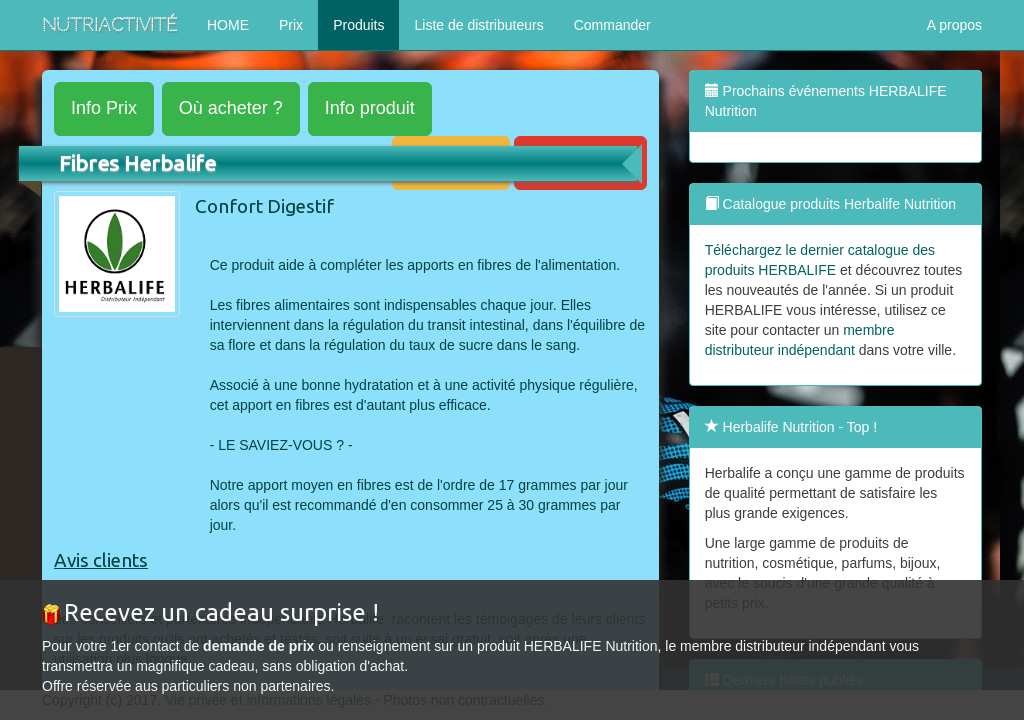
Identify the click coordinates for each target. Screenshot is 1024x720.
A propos (954, 25)
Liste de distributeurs (478, 25)
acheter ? (231, 108)
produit (370, 108)
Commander (612, 25)
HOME (228, 25)
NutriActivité (109, 24)
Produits (358, 25)
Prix (291, 25)
